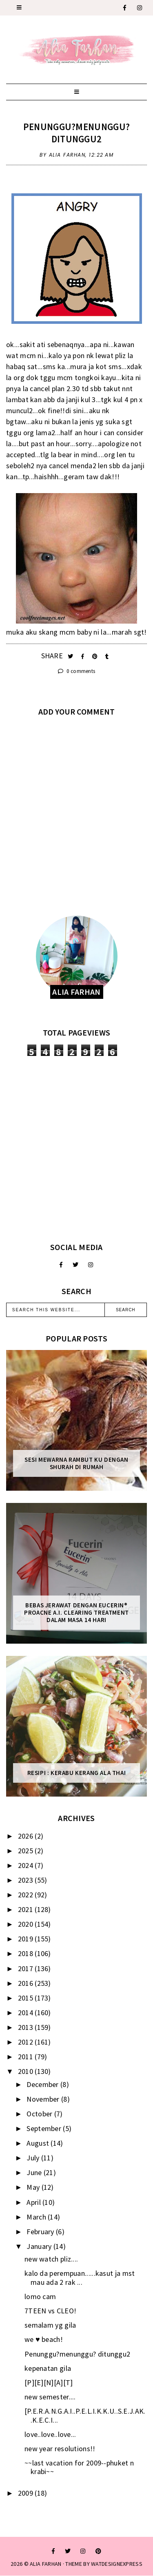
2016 (26, 1983)
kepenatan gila (47, 2368)
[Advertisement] (76, 1149)
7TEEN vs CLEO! (50, 2310)
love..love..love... (50, 2434)
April (34, 2202)
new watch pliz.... (51, 2259)
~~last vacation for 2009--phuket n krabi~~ (79, 2467)
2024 (26, 1865)
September (45, 2128)
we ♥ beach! (43, 2339)
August (39, 2143)
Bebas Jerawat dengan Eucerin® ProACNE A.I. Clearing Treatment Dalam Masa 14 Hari (76, 1613)
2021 (26, 1909)
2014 (26, 2012)
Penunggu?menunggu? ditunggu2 (76, 133)
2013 (26, 2027)
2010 (26, 2071)
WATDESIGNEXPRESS (116, 2563)
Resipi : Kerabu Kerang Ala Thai (76, 1773)
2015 (26, 1998)
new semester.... (50, 2396)
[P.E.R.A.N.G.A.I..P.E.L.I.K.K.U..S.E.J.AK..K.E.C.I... (85, 2415)
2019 (26, 1938)
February (41, 2231)
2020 (26, 1924)
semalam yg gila (50, 2325)
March (37, 2217)
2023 (26, 1880)
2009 (26, 2493)
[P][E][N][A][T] (48, 2382)
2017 (26, 1968)
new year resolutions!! (59, 2448)
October (40, 2113)
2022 (26, 1894)
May (34, 2187)
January (40, 2246)
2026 (26, 1836)
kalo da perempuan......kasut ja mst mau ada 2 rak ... (79, 2277)
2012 (26, 2042)
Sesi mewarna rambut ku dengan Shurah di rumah (76, 1463)
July (34, 2157)
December (43, 2084)
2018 (26, 1953)
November (44, 2099)
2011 (26, 2056)
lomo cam (40, 2296)
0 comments (76, 671)
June (35, 2172)
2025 (26, 1850)
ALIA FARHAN (45, 2563)
